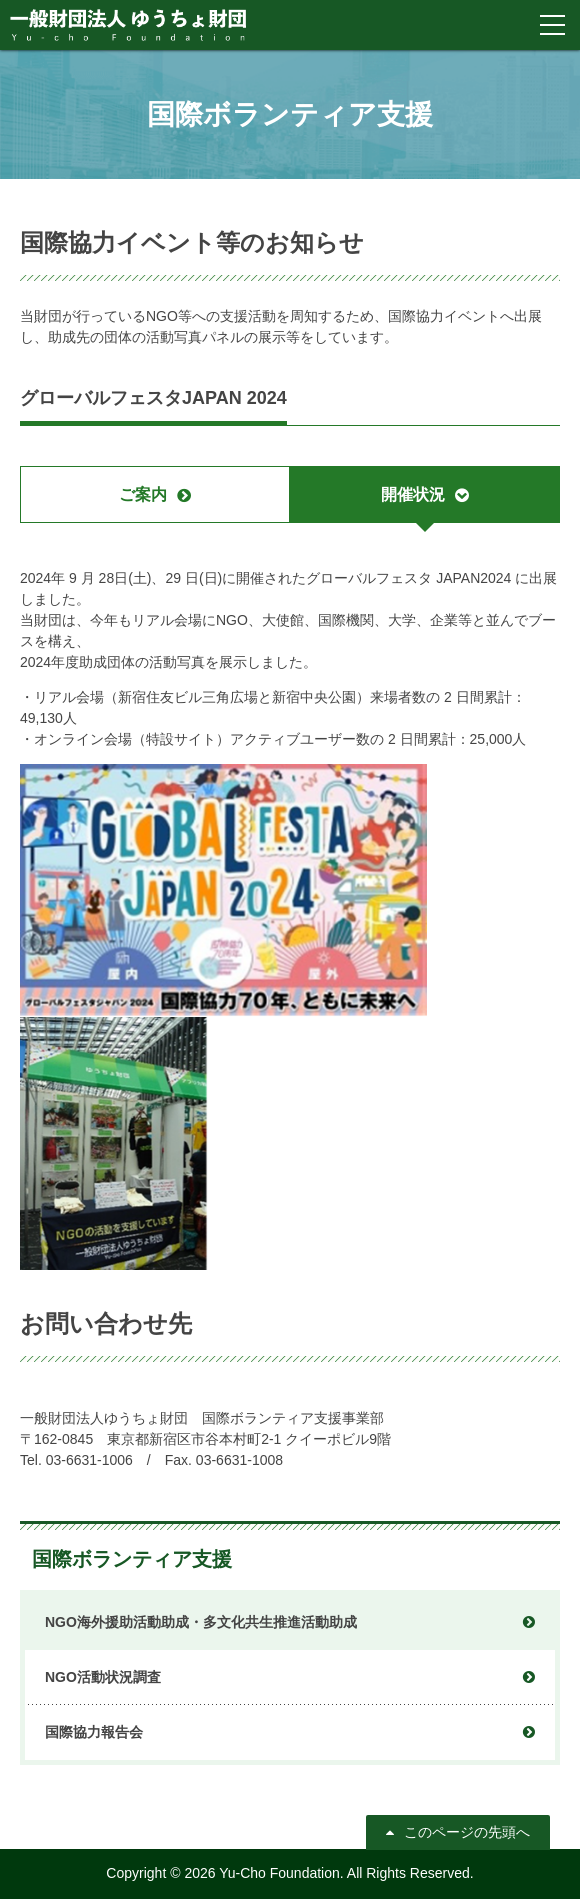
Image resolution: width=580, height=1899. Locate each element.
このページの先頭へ (467, 1832)
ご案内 (143, 494)
